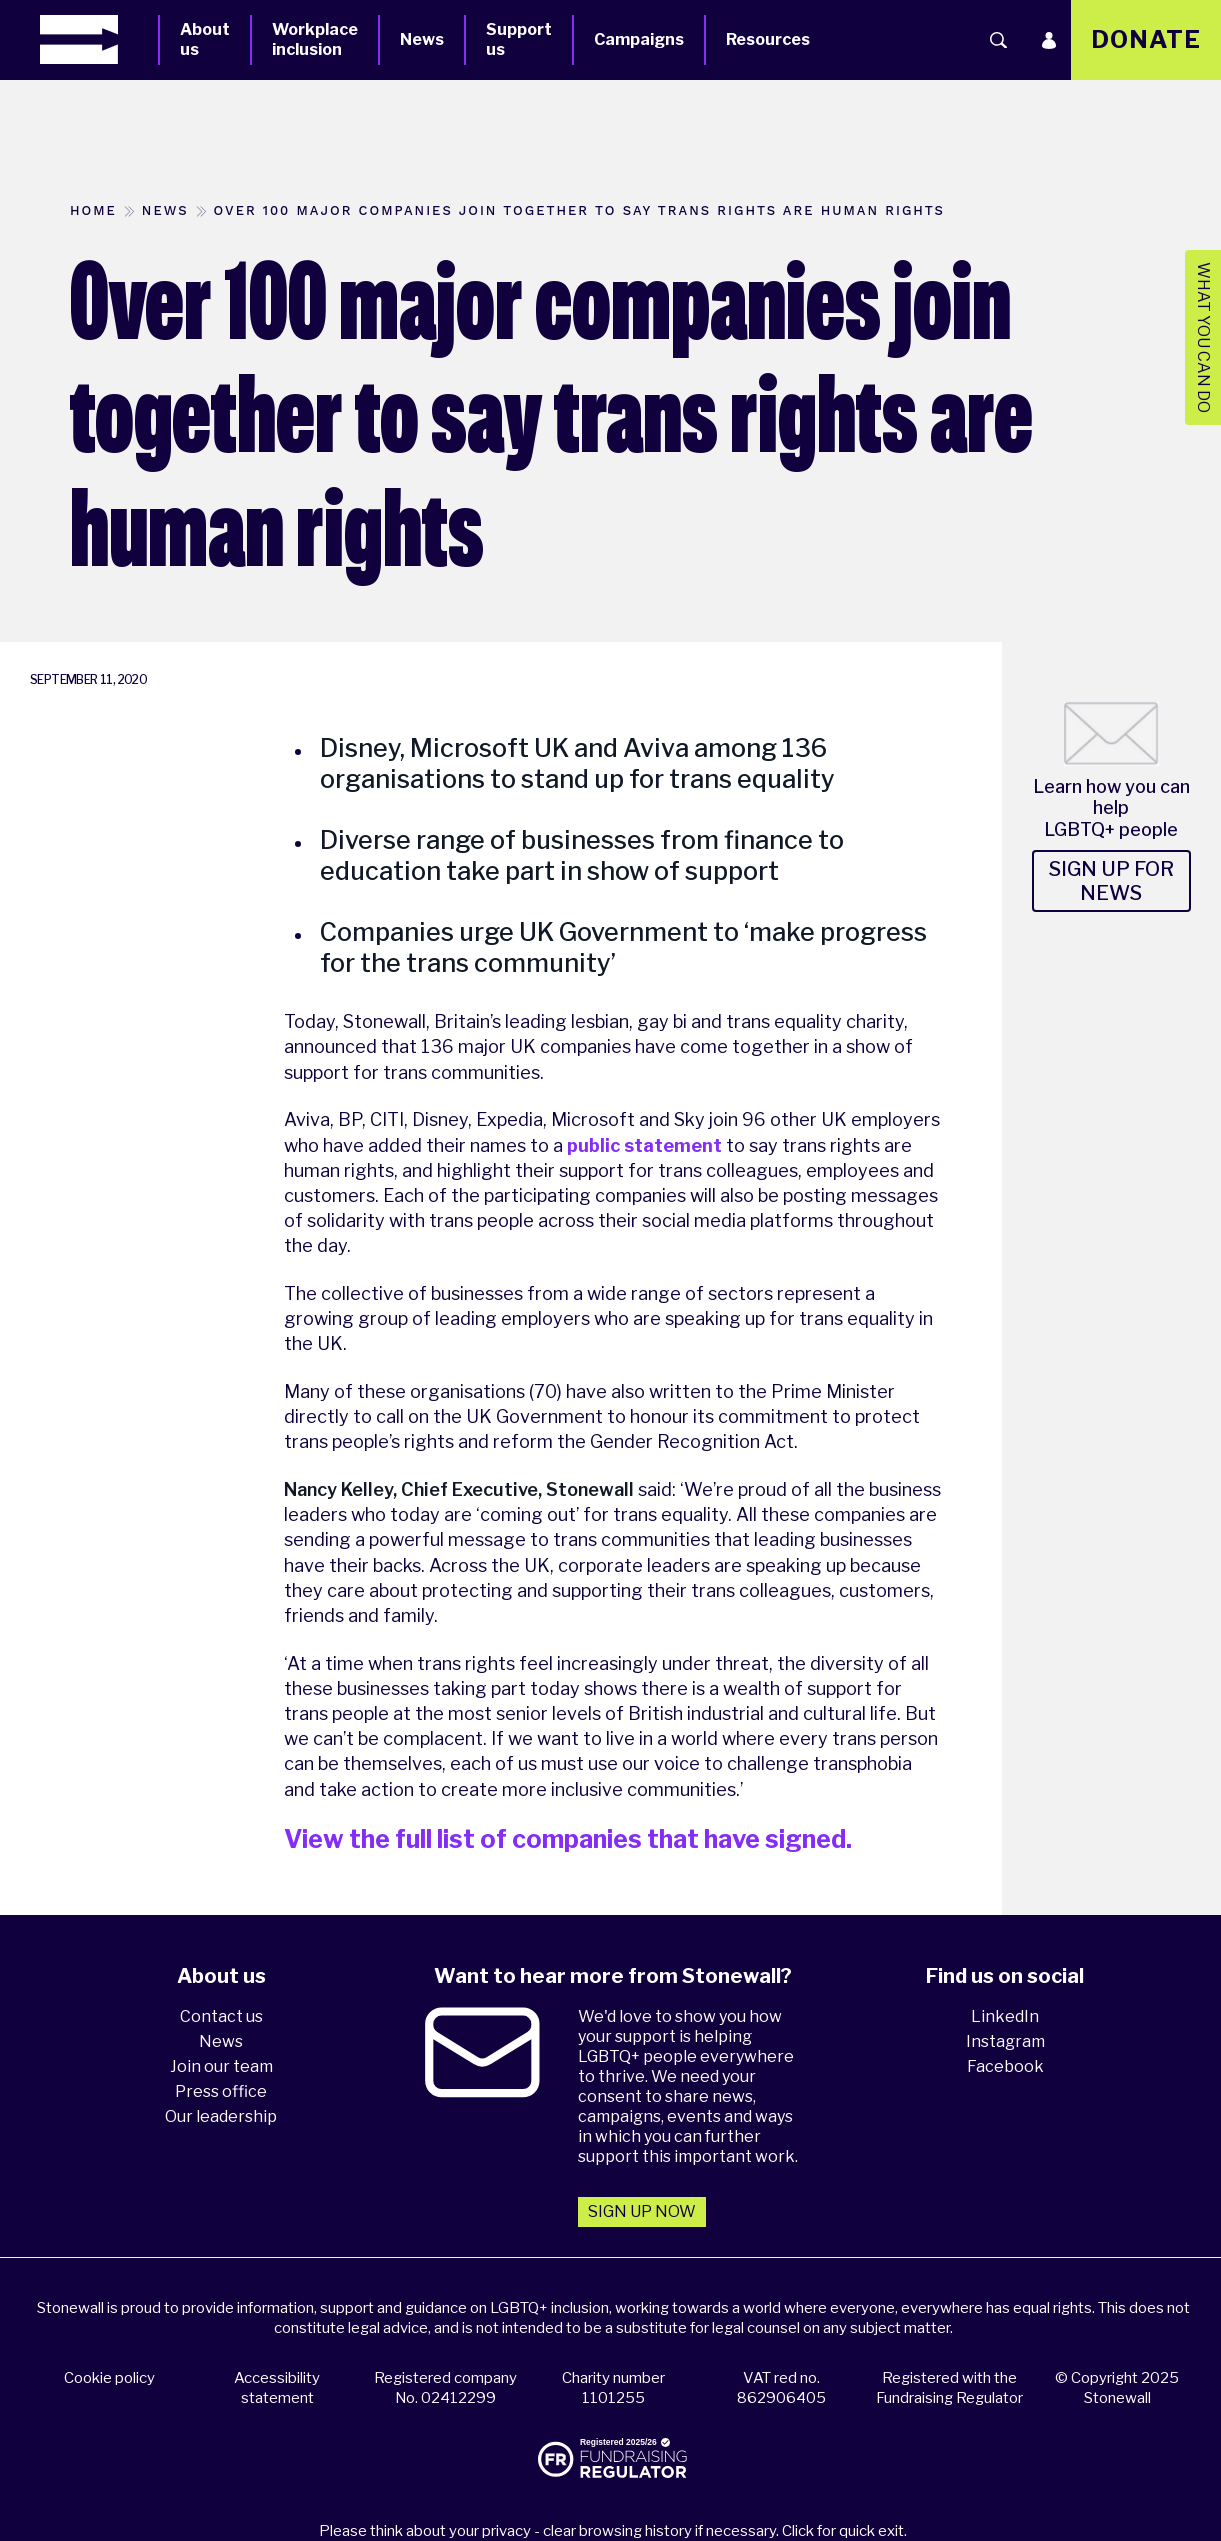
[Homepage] (99, 39)
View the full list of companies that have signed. (568, 1839)
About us (205, 39)
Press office (221, 2091)
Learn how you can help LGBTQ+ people (1111, 808)
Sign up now (642, 2211)
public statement (644, 1145)
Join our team (221, 2066)
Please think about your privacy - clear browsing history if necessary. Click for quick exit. (613, 2531)
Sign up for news (1111, 881)
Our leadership (221, 2116)
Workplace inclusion (315, 39)
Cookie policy (109, 2378)
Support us (519, 39)
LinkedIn (1005, 2016)
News (422, 39)
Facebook (1005, 2066)
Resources (768, 39)
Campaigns (639, 39)
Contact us (221, 2016)
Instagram (1005, 2041)
